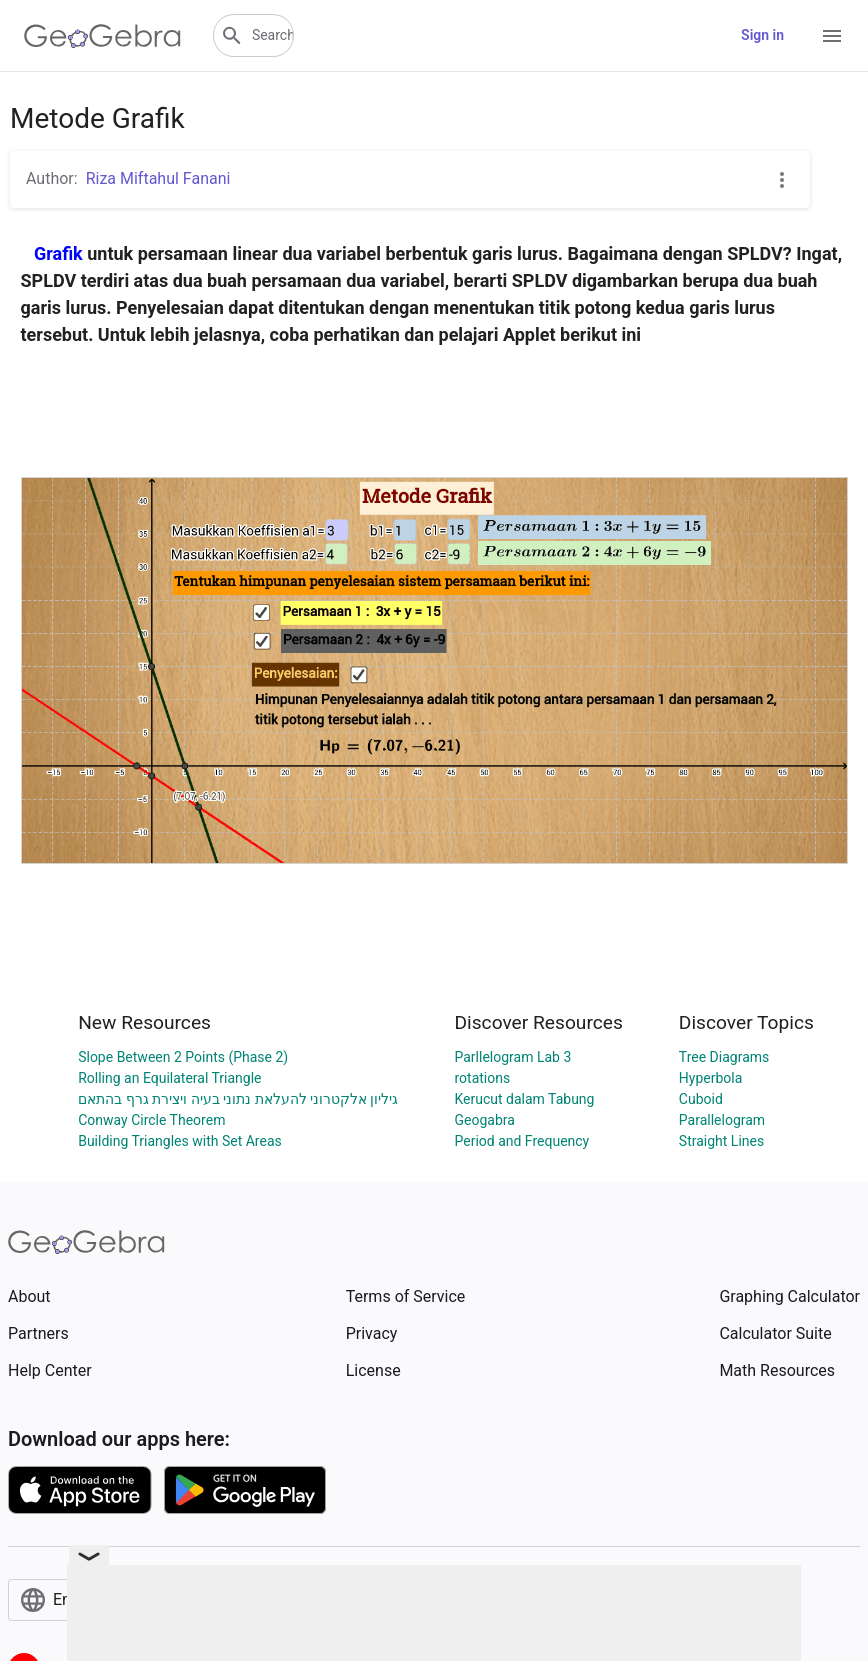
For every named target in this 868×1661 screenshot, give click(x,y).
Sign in (762, 35)
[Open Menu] (832, 36)
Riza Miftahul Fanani (158, 178)
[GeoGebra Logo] (102, 36)
